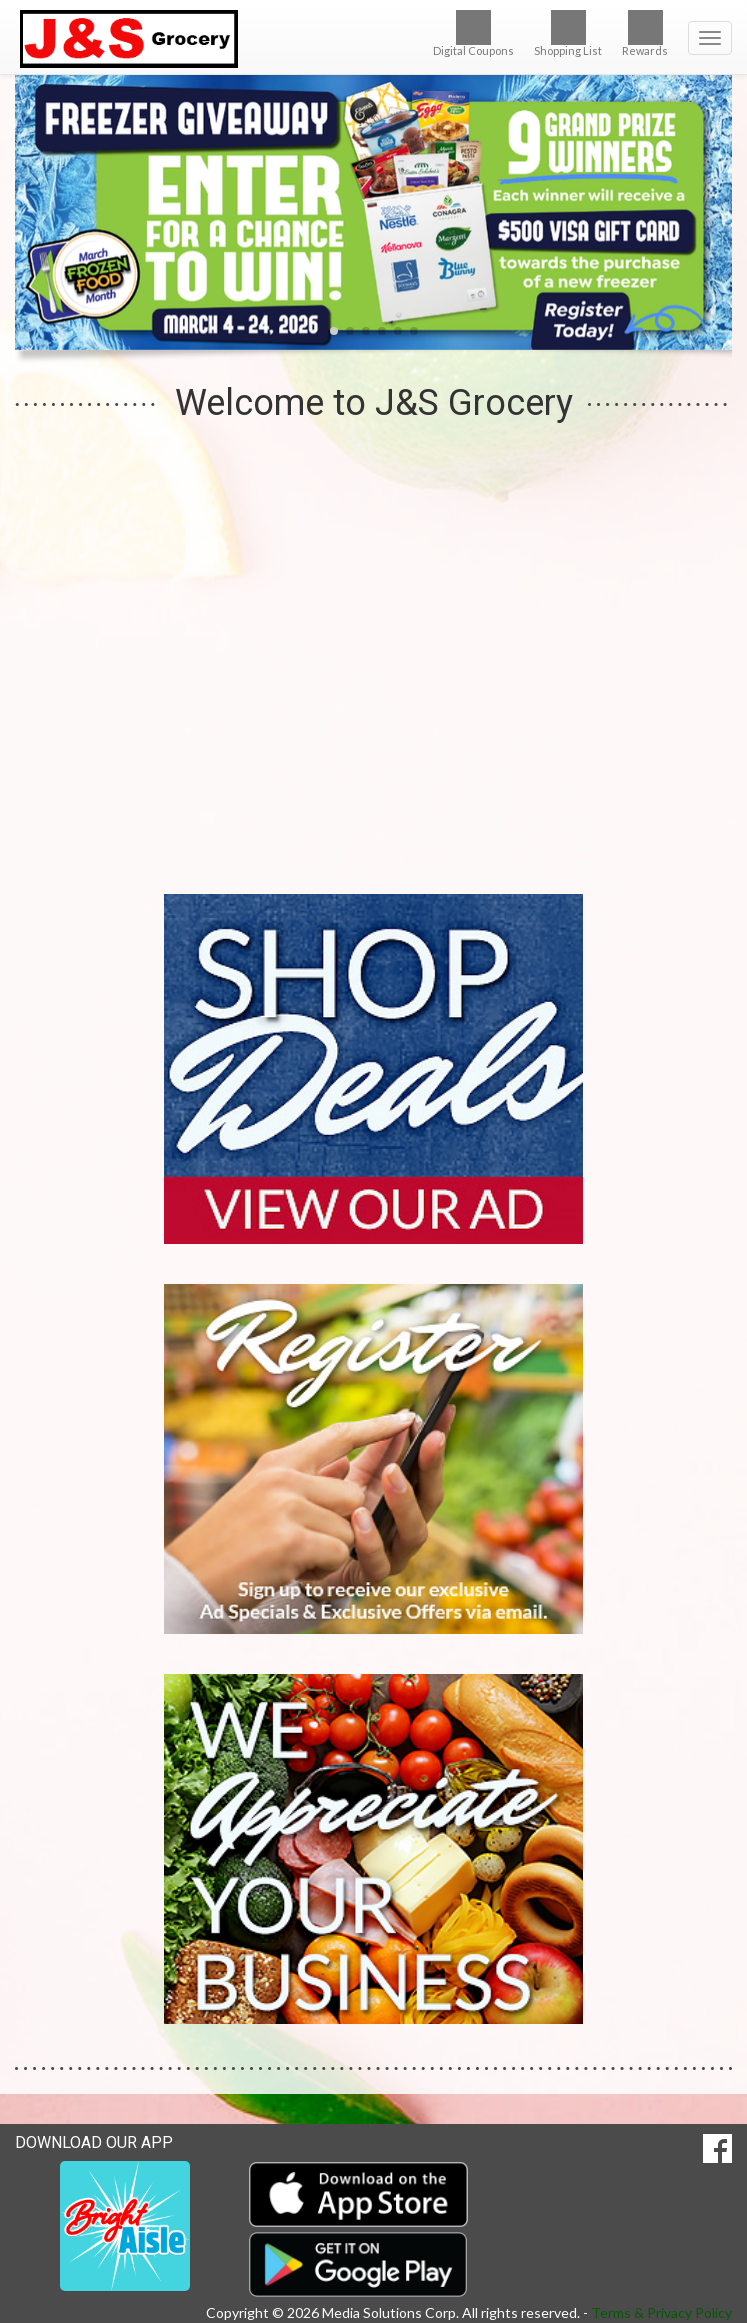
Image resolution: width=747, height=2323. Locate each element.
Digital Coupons (473, 33)
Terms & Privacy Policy (661, 2312)
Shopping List (568, 33)
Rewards (645, 33)
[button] (334, 331)
